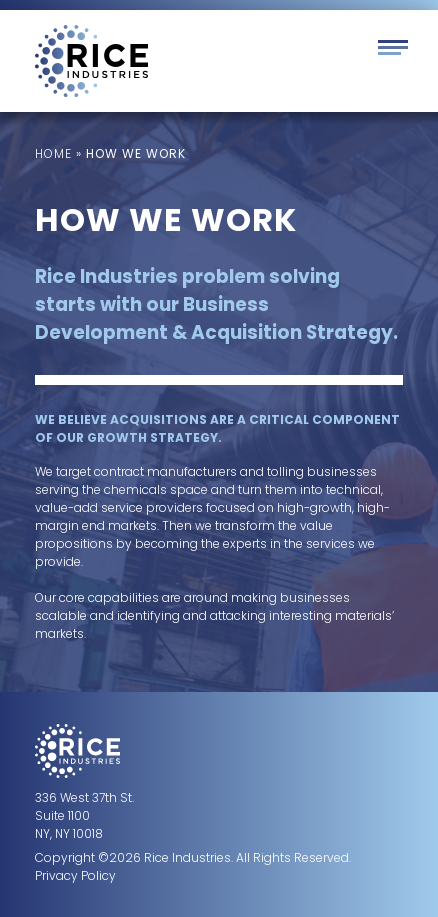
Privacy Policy (75, 875)
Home (53, 153)
